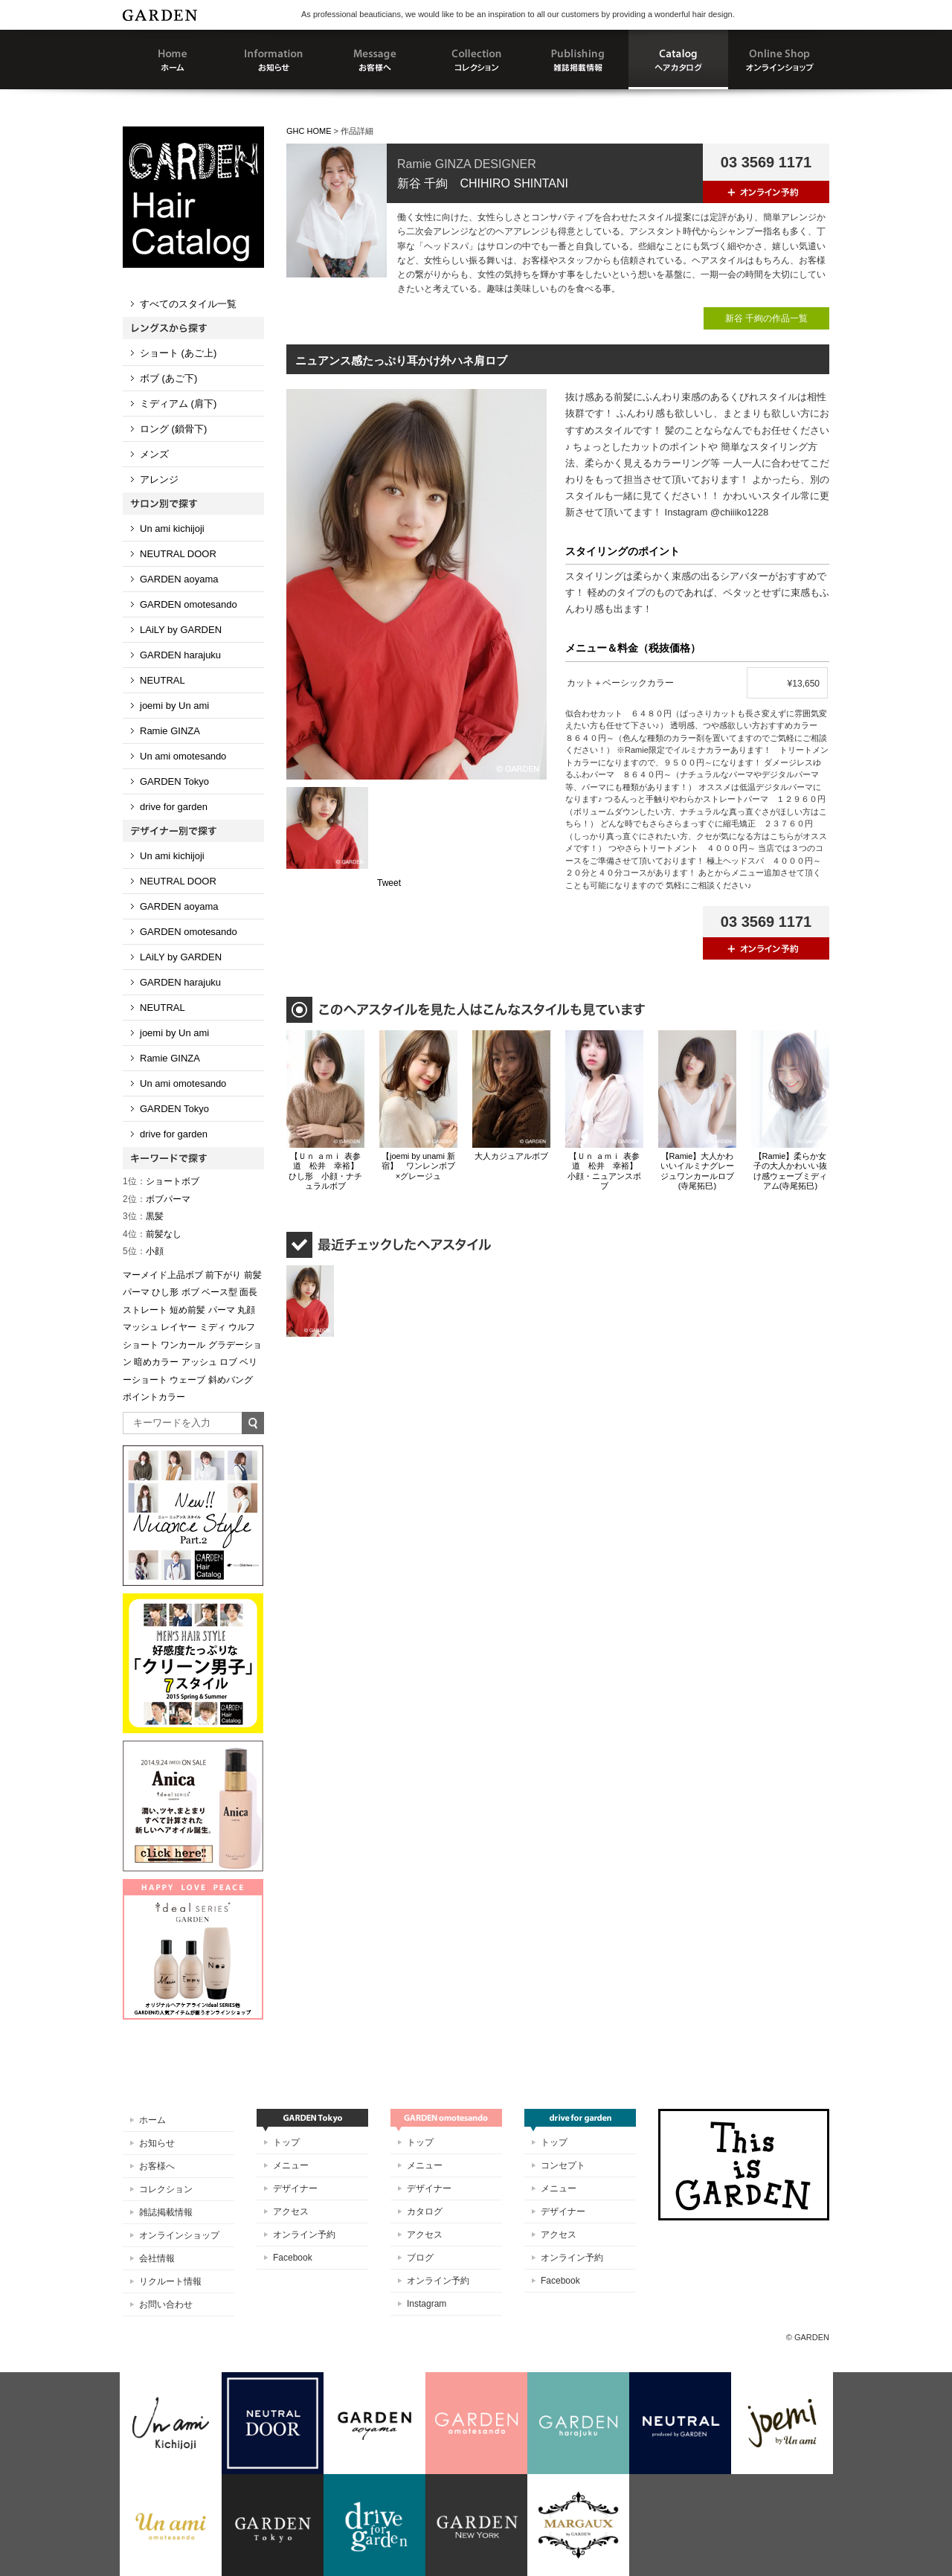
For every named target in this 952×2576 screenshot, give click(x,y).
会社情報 (157, 2258)
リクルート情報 (170, 2281)
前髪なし (152, 1234)
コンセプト (563, 2165)
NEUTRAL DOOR (178, 553)
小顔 (143, 1251)
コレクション (166, 2189)
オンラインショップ (179, 2235)
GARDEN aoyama (179, 579)
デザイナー (295, 2188)
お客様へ (157, 2166)
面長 (248, 1292)
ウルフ (241, 1327)
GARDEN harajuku (180, 655)
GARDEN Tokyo (174, 781)
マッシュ (140, 1327)
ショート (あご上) (178, 353)
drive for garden (174, 806)
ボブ (190, 1292)
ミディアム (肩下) (178, 403)
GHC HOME (309, 130)
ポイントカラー (154, 1397)
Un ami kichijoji (172, 528)
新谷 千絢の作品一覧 (766, 318)
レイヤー (178, 1327)
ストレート (145, 1310)
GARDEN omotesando (188, 604)
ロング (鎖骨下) (173, 428)
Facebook (292, 2257)
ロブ (228, 1362)
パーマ (221, 1310)
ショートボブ (161, 1181)
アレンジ (159, 479)
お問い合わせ (166, 2304)
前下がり (223, 1275)
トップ (286, 2142)
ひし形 (165, 1292)
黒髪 (143, 1216)
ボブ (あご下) (168, 378)
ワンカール (183, 1345)
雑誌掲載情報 (166, 2212)
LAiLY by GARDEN (181, 629)
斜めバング (230, 1380)
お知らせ (157, 2143)
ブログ (420, 2257)
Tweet (389, 883)
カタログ (425, 2211)
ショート (140, 1345)
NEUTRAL (162, 680)
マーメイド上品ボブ (163, 1275)
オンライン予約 (304, 2234)
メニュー (291, 2165)
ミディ (212, 1327)
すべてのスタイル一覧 (188, 303)
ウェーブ (187, 1380)
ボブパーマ (156, 1199)
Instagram (426, 2304)
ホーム (152, 2120)
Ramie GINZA (170, 730)
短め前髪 (187, 1310)
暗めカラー (156, 1362)
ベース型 (219, 1292)
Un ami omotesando (183, 756)
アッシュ (199, 1362)
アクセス (291, 2211)
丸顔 (246, 1310)
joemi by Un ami (174, 705)
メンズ (154, 454)
